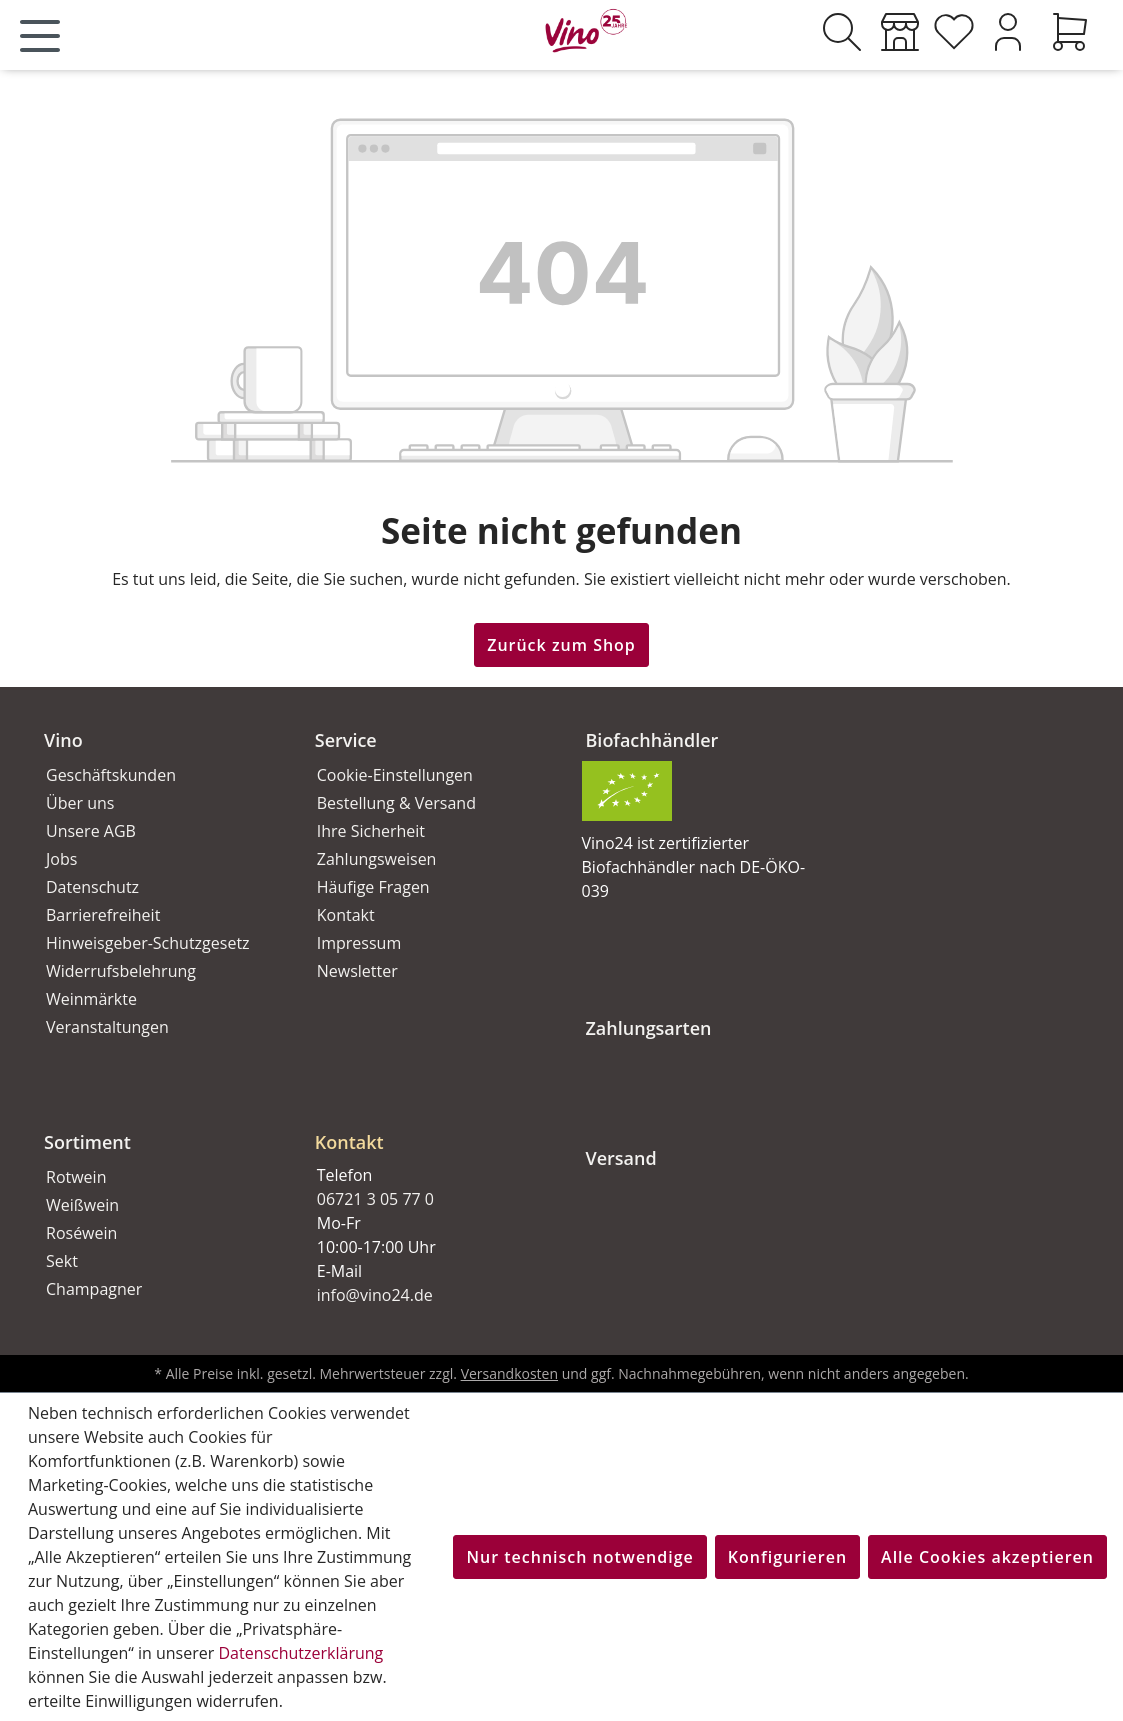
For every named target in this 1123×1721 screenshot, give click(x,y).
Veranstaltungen (107, 1027)
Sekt (62, 1261)
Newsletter (357, 971)
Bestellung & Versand (396, 803)
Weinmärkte (91, 999)
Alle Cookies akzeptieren (987, 1557)
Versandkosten (509, 1373)
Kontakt (346, 915)
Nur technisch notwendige (579, 1557)
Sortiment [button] (87, 1142)
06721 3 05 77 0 (375, 1199)
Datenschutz (92, 887)
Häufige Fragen (373, 887)
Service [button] (346, 740)
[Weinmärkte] (900, 32)
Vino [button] (63, 740)
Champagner (94, 1289)
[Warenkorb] (1070, 32)
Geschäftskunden (111, 775)
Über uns (80, 803)
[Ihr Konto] (1008, 32)
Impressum (359, 943)
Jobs (61, 859)
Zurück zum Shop (561, 645)
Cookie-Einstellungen (395, 775)
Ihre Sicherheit (371, 831)
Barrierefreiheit (103, 915)
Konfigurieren (787, 1557)
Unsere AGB (91, 831)
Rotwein (76, 1177)
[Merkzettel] (954, 32)
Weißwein (82, 1205)
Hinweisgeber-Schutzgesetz (148, 943)
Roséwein (81, 1233)
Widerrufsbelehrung (121, 971)
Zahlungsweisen (377, 859)
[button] (426, 1126)
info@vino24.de (375, 1295)
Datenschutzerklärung (300, 1653)
